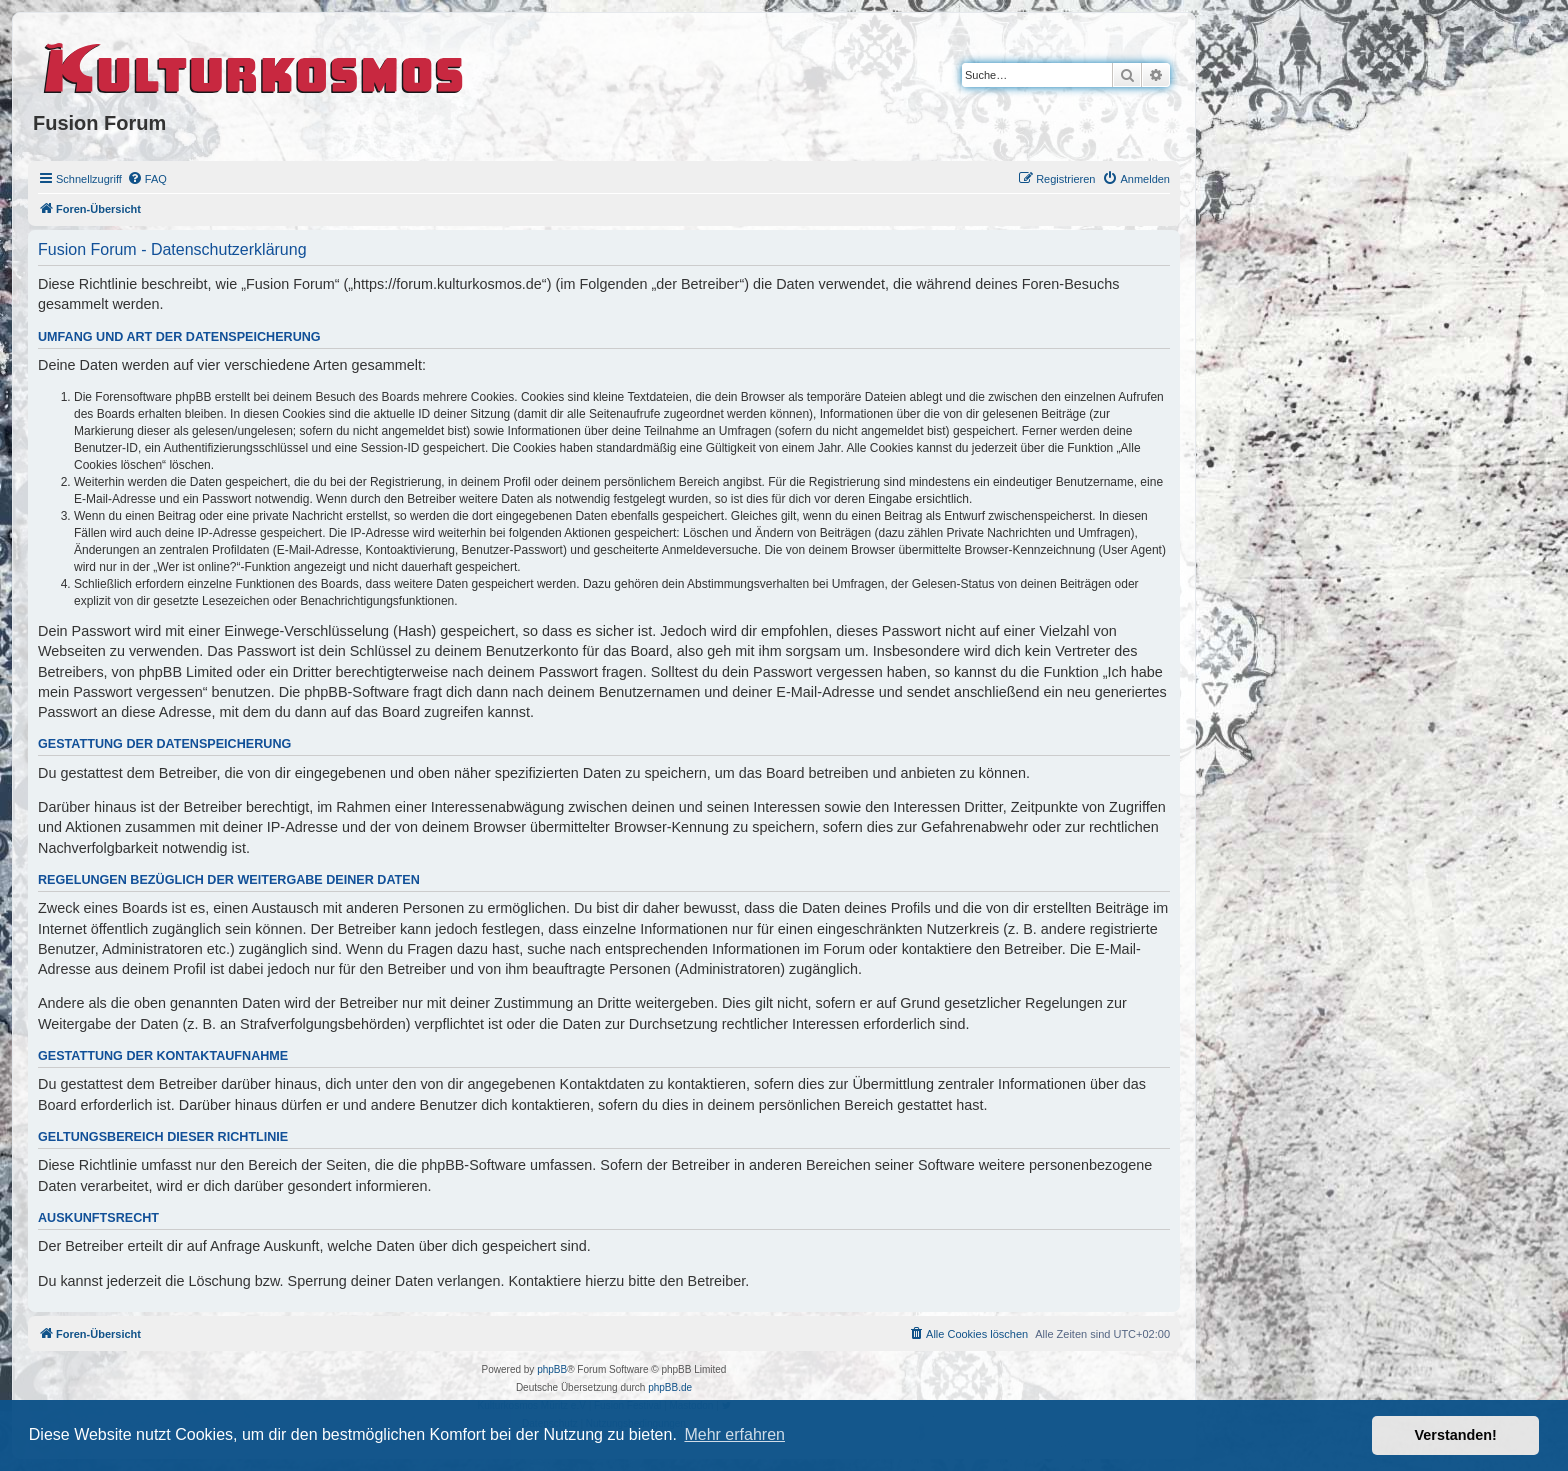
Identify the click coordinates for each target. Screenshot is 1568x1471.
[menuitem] (147, 179)
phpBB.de (670, 1387)
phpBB (552, 1369)
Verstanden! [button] (1456, 1435)
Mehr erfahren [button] (734, 1434)
